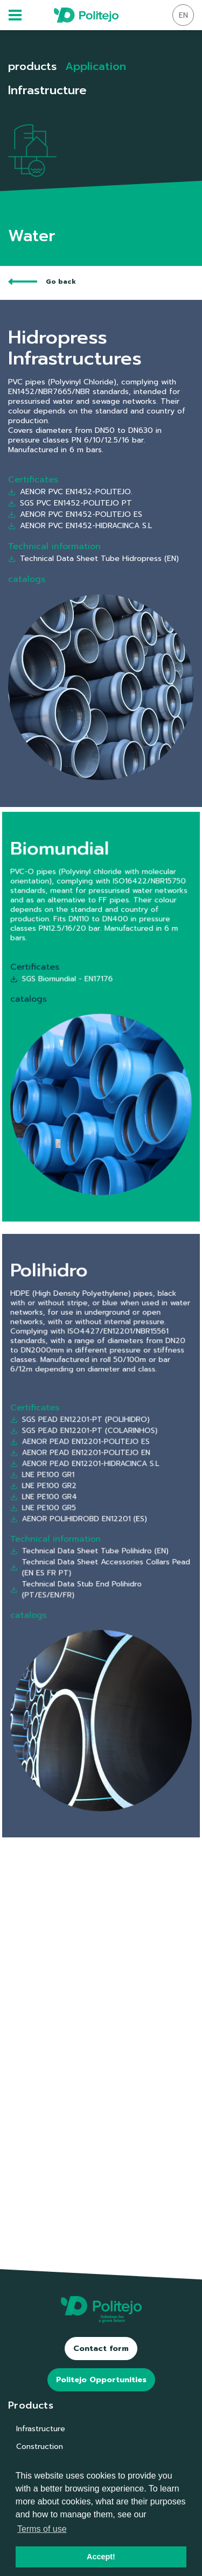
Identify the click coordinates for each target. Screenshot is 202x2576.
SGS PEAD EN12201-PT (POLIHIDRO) (90, 1472)
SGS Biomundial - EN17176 (80, 996)
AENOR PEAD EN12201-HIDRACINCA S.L (92, 1496)
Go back (42, 281)
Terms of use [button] (42, 2528)
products (32, 66)
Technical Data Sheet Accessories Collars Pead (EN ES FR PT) (101, 1553)
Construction (39, 2446)
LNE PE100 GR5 (70, 1521)
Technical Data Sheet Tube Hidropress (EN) (93, 558)
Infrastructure (40, 2428)
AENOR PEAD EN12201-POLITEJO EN (90, 1490)
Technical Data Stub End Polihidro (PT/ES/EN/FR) (87, 1565)
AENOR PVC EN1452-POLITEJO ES (75, 514)
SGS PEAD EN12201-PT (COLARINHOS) (92, 1478)
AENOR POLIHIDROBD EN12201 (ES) (89, 1526)
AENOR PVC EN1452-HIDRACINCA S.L (80, 525)
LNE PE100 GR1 (69, 1502)
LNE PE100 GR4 (70, 1514)
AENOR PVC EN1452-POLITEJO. (70, 491)
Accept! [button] (101, 2556)
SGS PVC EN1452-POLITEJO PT (70, 503)
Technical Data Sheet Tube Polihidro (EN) (95, 1544)
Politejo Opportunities (101, 2379)
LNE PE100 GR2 (70, 1508)
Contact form (101, 2348)
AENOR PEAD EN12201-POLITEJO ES (90, 1484)
